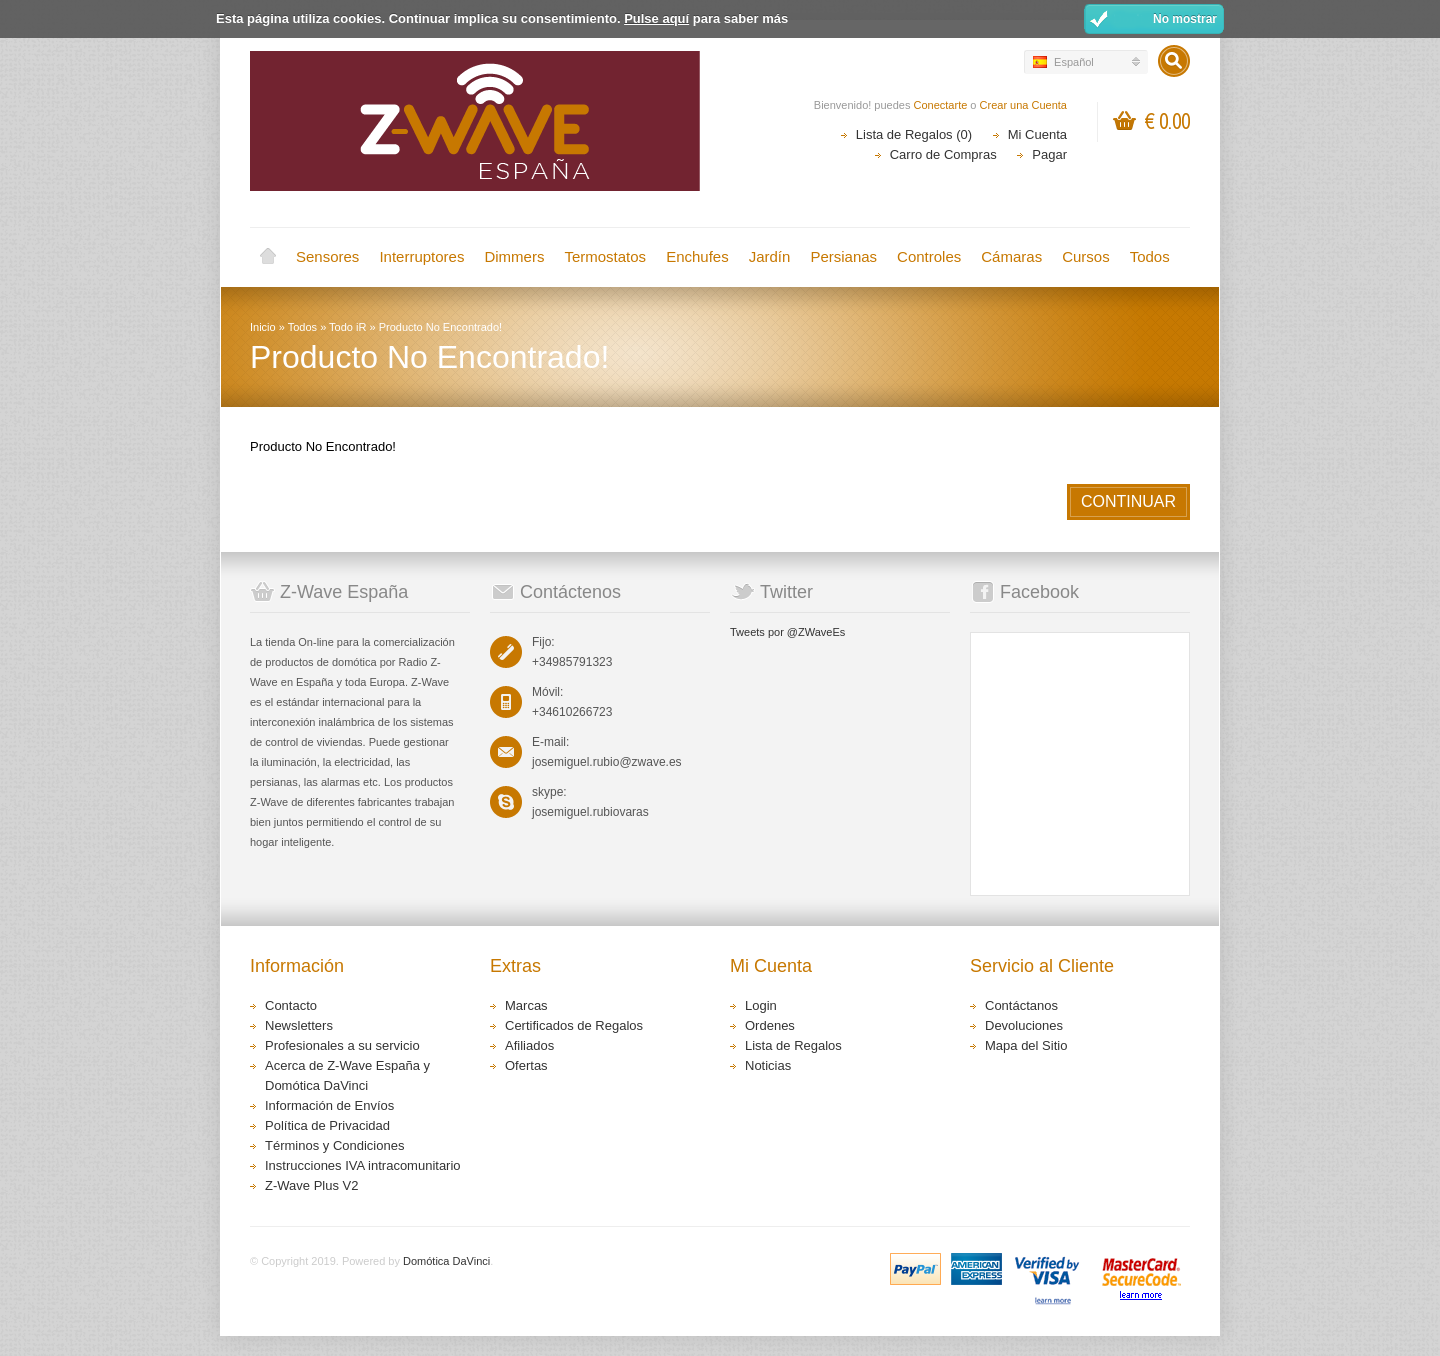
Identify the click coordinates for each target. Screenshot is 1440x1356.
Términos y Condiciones (334, 1145)
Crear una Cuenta (1023, 105)
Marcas (526, 1005)
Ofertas (526, 1065)
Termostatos (605, 256)
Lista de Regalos (793, 1045)
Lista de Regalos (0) (914, 134)
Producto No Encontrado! (441, 327)
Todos (1150, 256)
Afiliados (529, 1045)
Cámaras (1011, 256)
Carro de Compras (943, 154)
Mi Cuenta (1037, 134)
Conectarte (941, 105)
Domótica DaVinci (446, 1261)
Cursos (1086, 256)
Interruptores (421, 256)
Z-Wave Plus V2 (311, 1185)
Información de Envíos (329, 1105)
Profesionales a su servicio (342, 1045)
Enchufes (697, 256)
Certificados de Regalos (574, 1025)
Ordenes (770, 1025)
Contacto (291, 1005)
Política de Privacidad (327, 1125)
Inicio (268, 257)
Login (761, 1005)
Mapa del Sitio (1026, 1045)
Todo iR (347, 327)
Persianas (843, 256)
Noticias (768, 1065)
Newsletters (299, 1025)
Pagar (1049, 154)
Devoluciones (1024, 1025)
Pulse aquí (656, 18)
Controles (929, 256)
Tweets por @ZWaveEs (787, 632)
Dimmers (514, 256)
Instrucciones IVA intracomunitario (363, 1165)
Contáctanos (1021, 1005)
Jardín (770, 256)
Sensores (327, 256)
